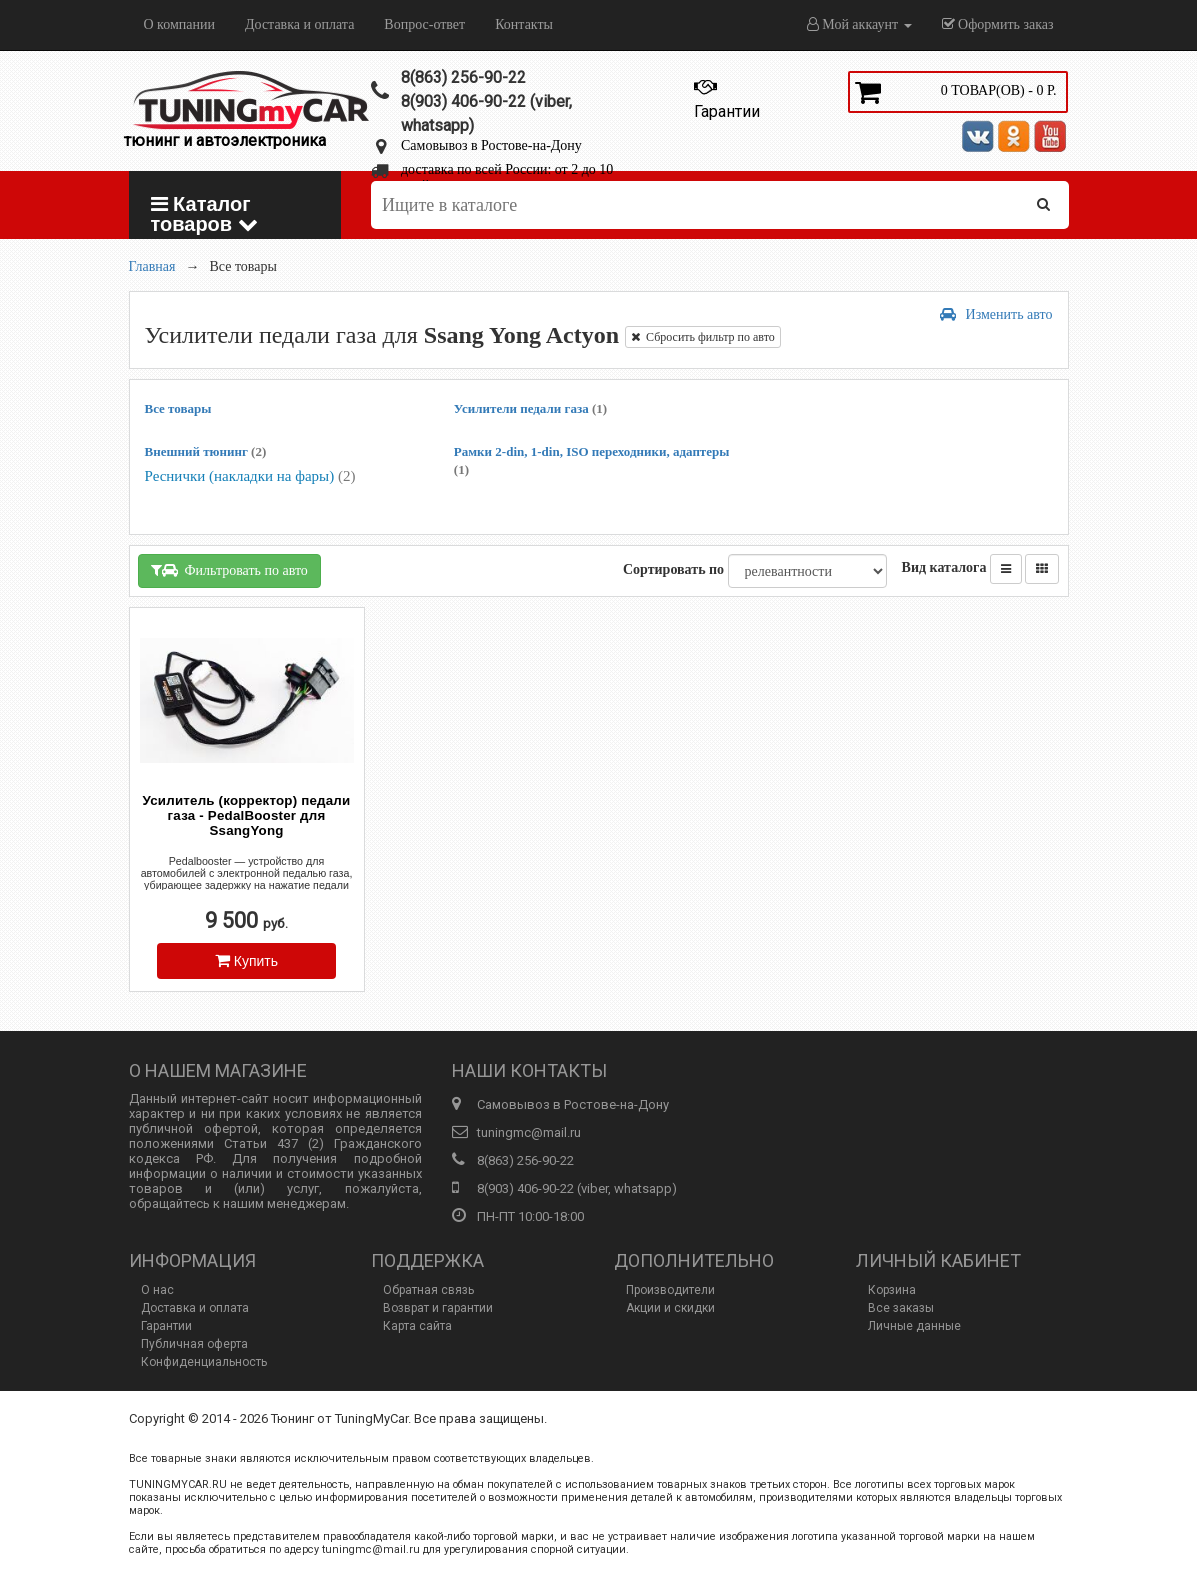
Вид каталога (944, 567)
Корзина (892, 1290)
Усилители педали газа (530, 408)
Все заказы (901, 1308)
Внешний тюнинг (206, 451)
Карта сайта (417, 1326)
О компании (179, 24)
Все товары (178, 408)
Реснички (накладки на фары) (250, 476)
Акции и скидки (670, 1308)
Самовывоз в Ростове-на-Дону (491, 145)
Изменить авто (996, 314)
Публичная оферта (194, 1344)
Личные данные (914, 1326)
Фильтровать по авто (229, 570)
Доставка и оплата (299, 24)
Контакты (524, 24)
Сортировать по (673, 569)
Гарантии (166, 1326)
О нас (157, 1290)
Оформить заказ (998, 24)
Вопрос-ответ (424, 24)
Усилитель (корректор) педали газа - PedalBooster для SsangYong (247, 815)
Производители (670, 1290)
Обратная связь (428, 1290)
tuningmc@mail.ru (529, 1132)
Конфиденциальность (204, 1362)
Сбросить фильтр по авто (703, 337)
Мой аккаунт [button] (859, 24)
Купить (246, 960)
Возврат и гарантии (438, 1308)
